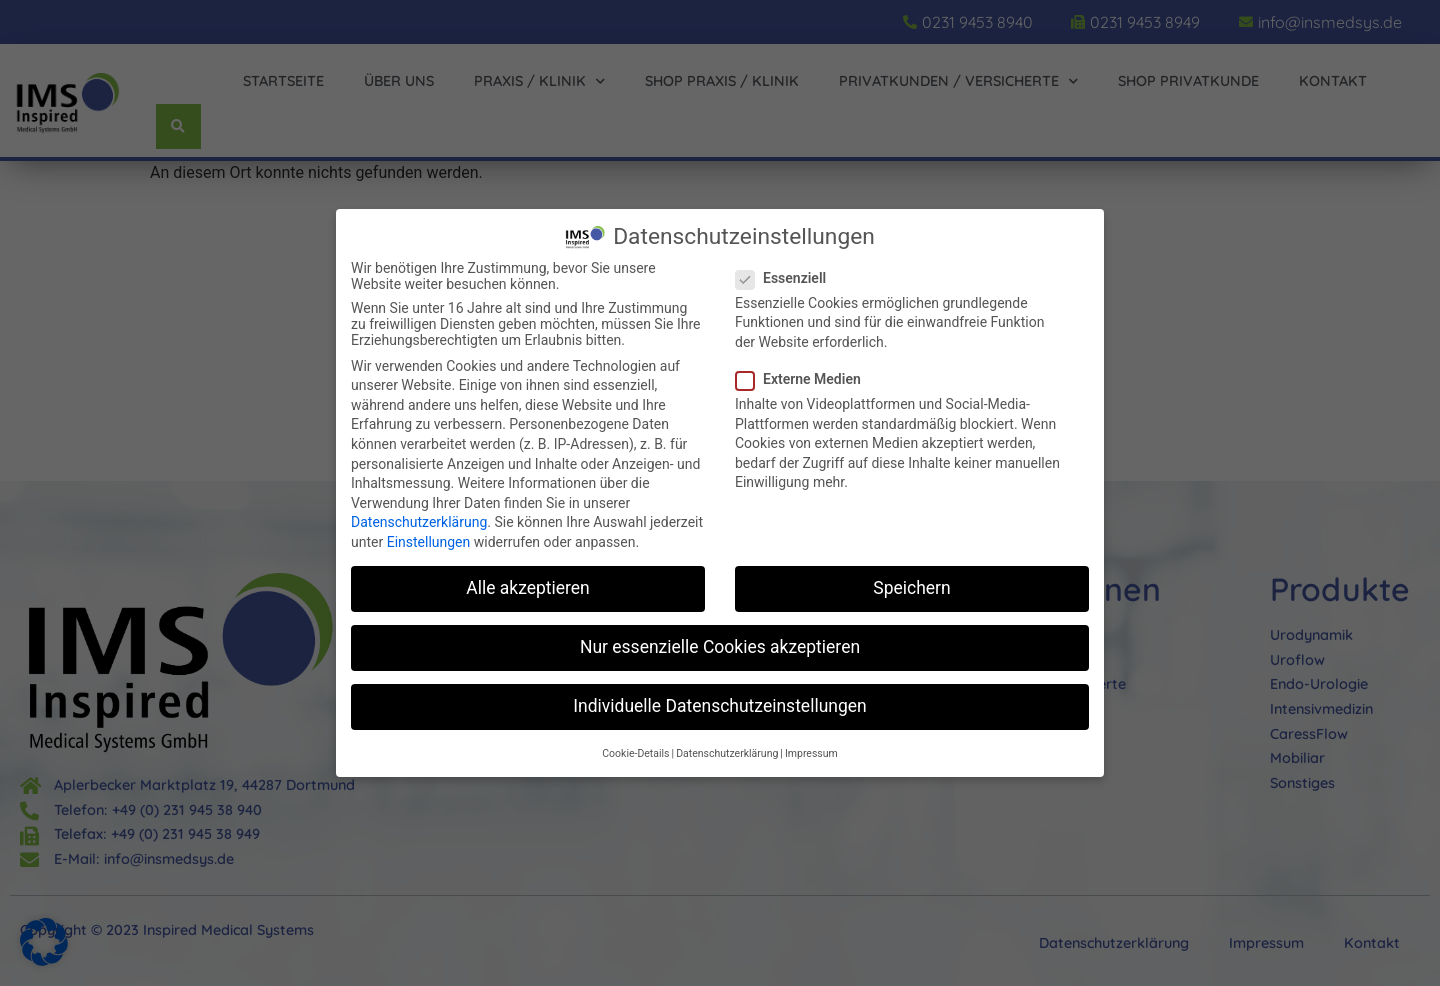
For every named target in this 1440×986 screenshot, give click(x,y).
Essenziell (787, 278)
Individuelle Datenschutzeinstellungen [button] (719, 706)
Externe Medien (804, 379)
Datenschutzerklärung (419, 522)
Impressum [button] (811, 753)
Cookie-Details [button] (635, 753)
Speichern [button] (911, 588)
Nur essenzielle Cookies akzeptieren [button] (720, 647)
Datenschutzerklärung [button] (727, 753)
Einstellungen (429, 542)
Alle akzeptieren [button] (528, 588)
